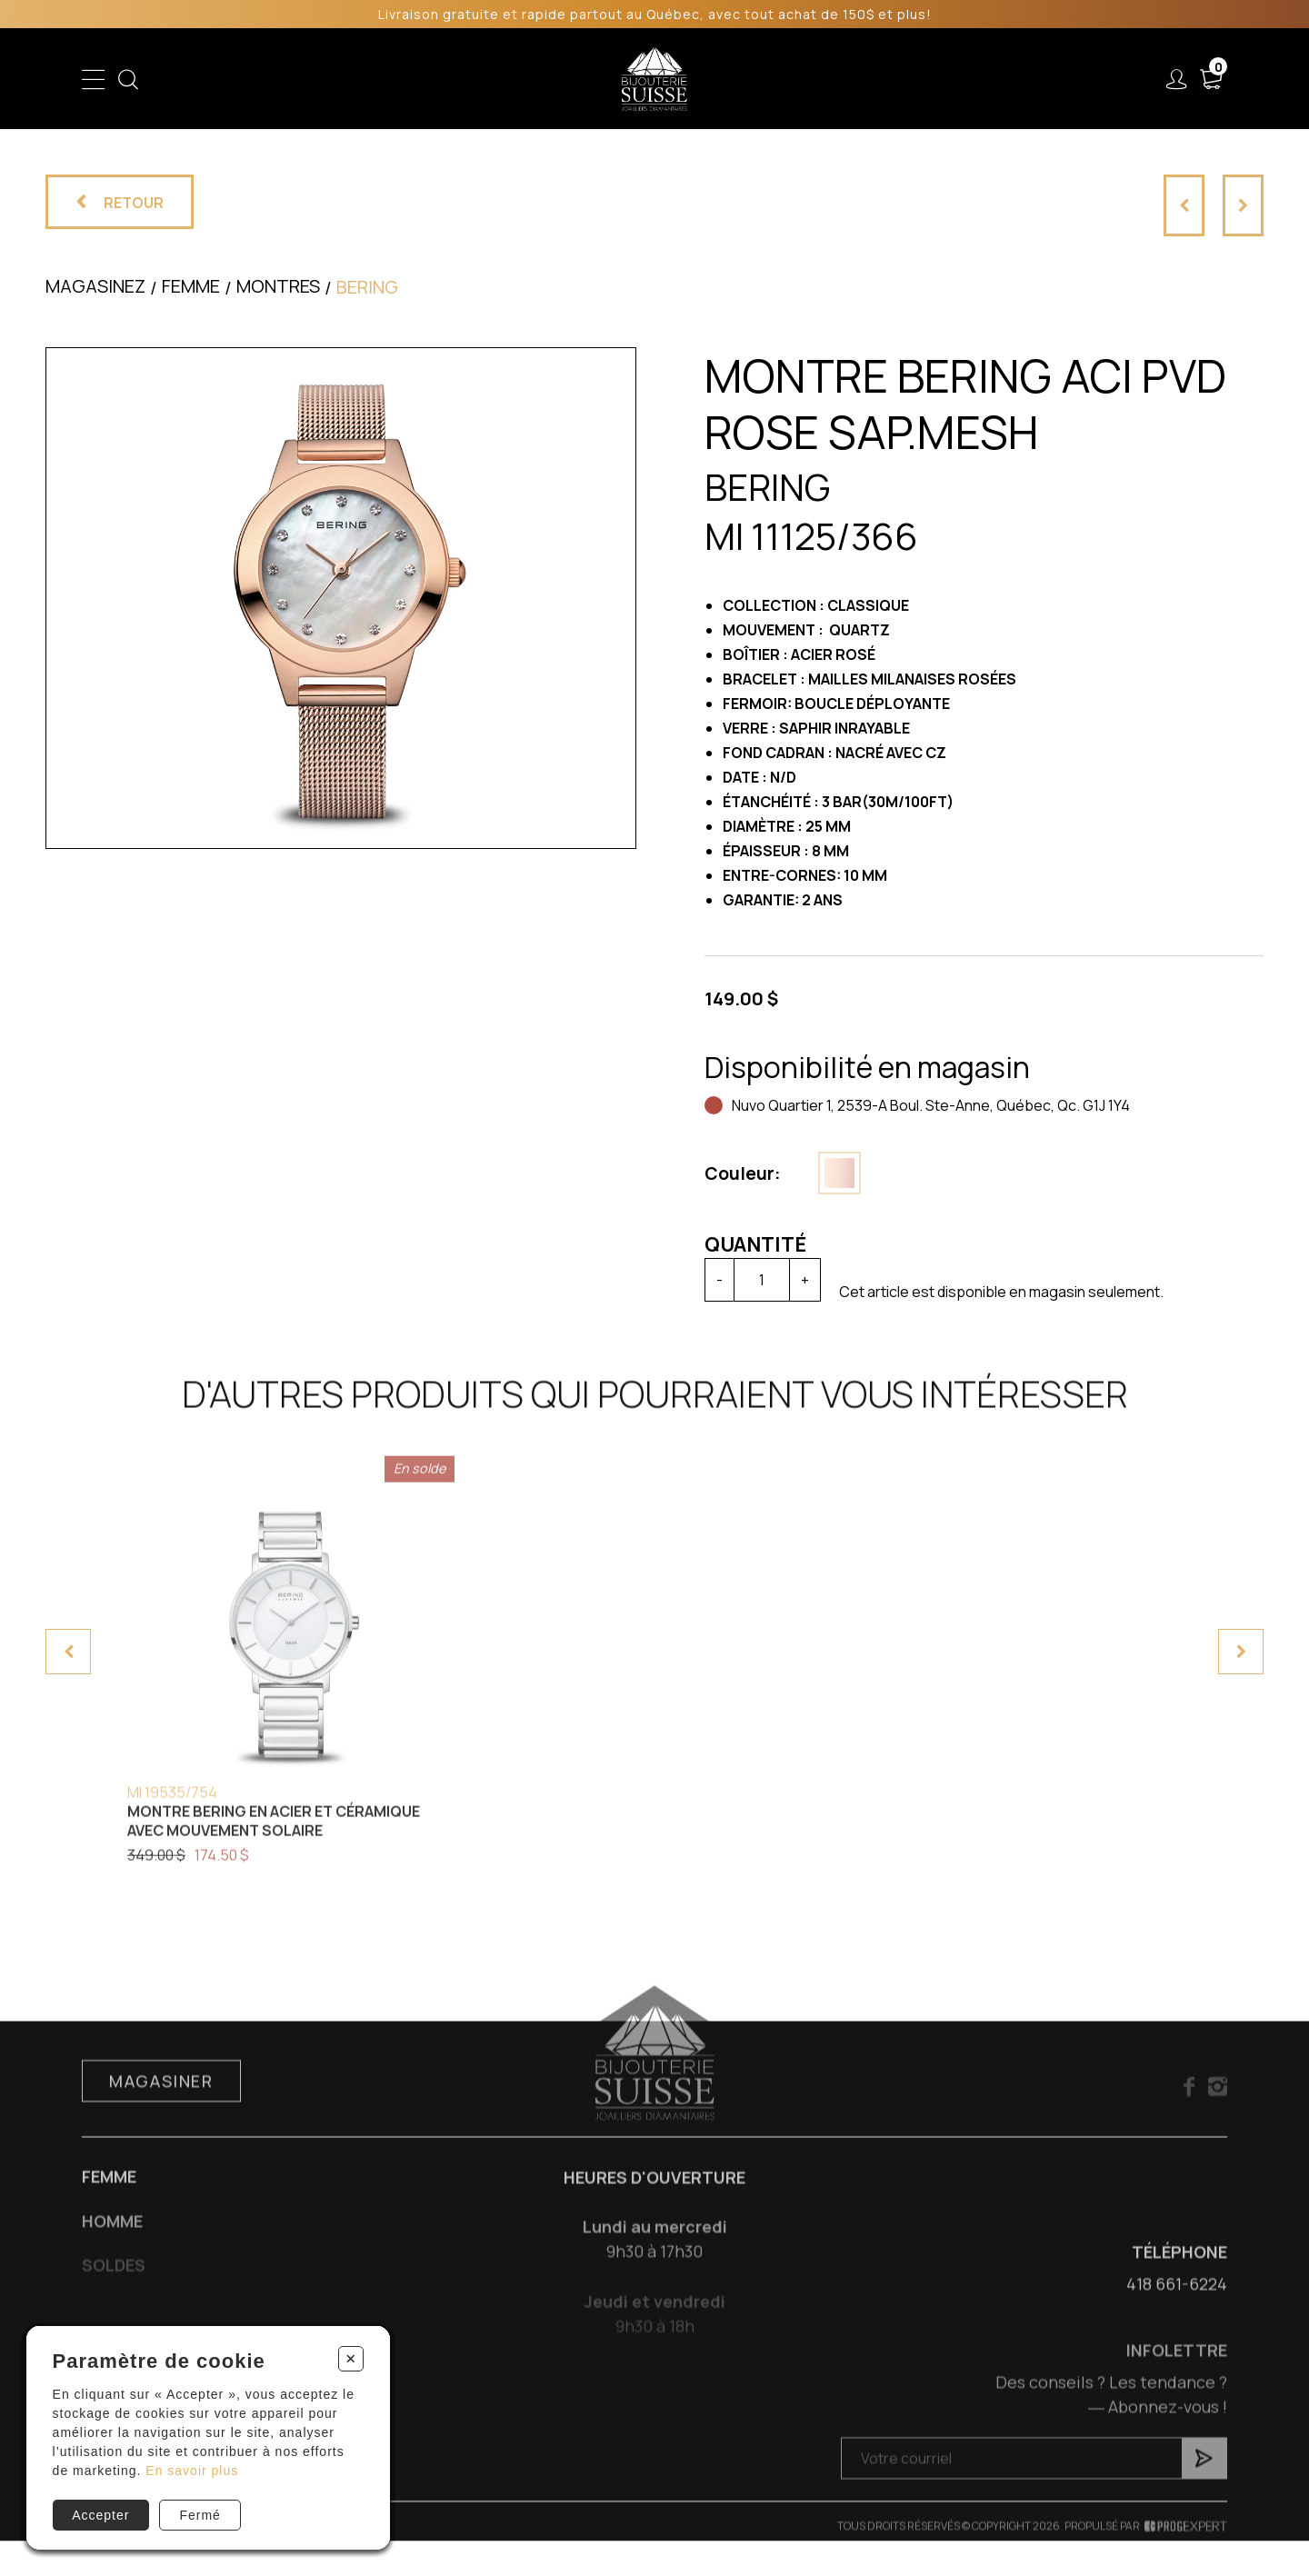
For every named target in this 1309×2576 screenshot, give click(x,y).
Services (859, 79)
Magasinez (95, 286)
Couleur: (742, 1173)
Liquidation (761, 79)
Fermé (199, 2515)
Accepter (100, 2515)
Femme (406, 79)
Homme (483, 79)
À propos (958, 79)
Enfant (333, 79)
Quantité (755, 1244)
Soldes (559, 79)
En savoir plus (191, 2470)
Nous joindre (1072, 79)
